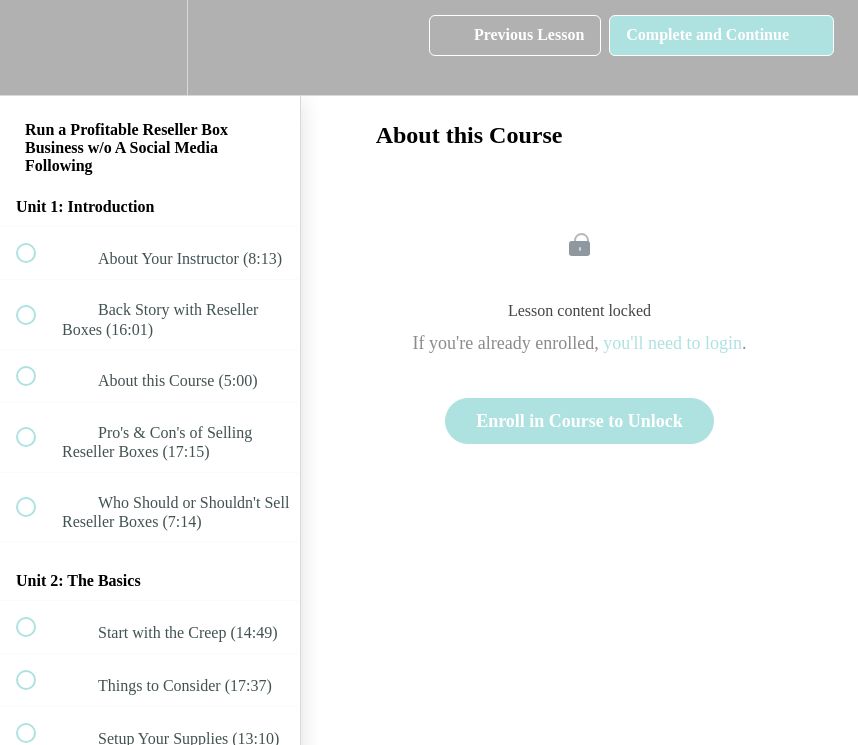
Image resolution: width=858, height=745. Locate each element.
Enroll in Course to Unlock (579, 421)
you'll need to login (672, 343)
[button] (37, 47)
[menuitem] (150, 47)
